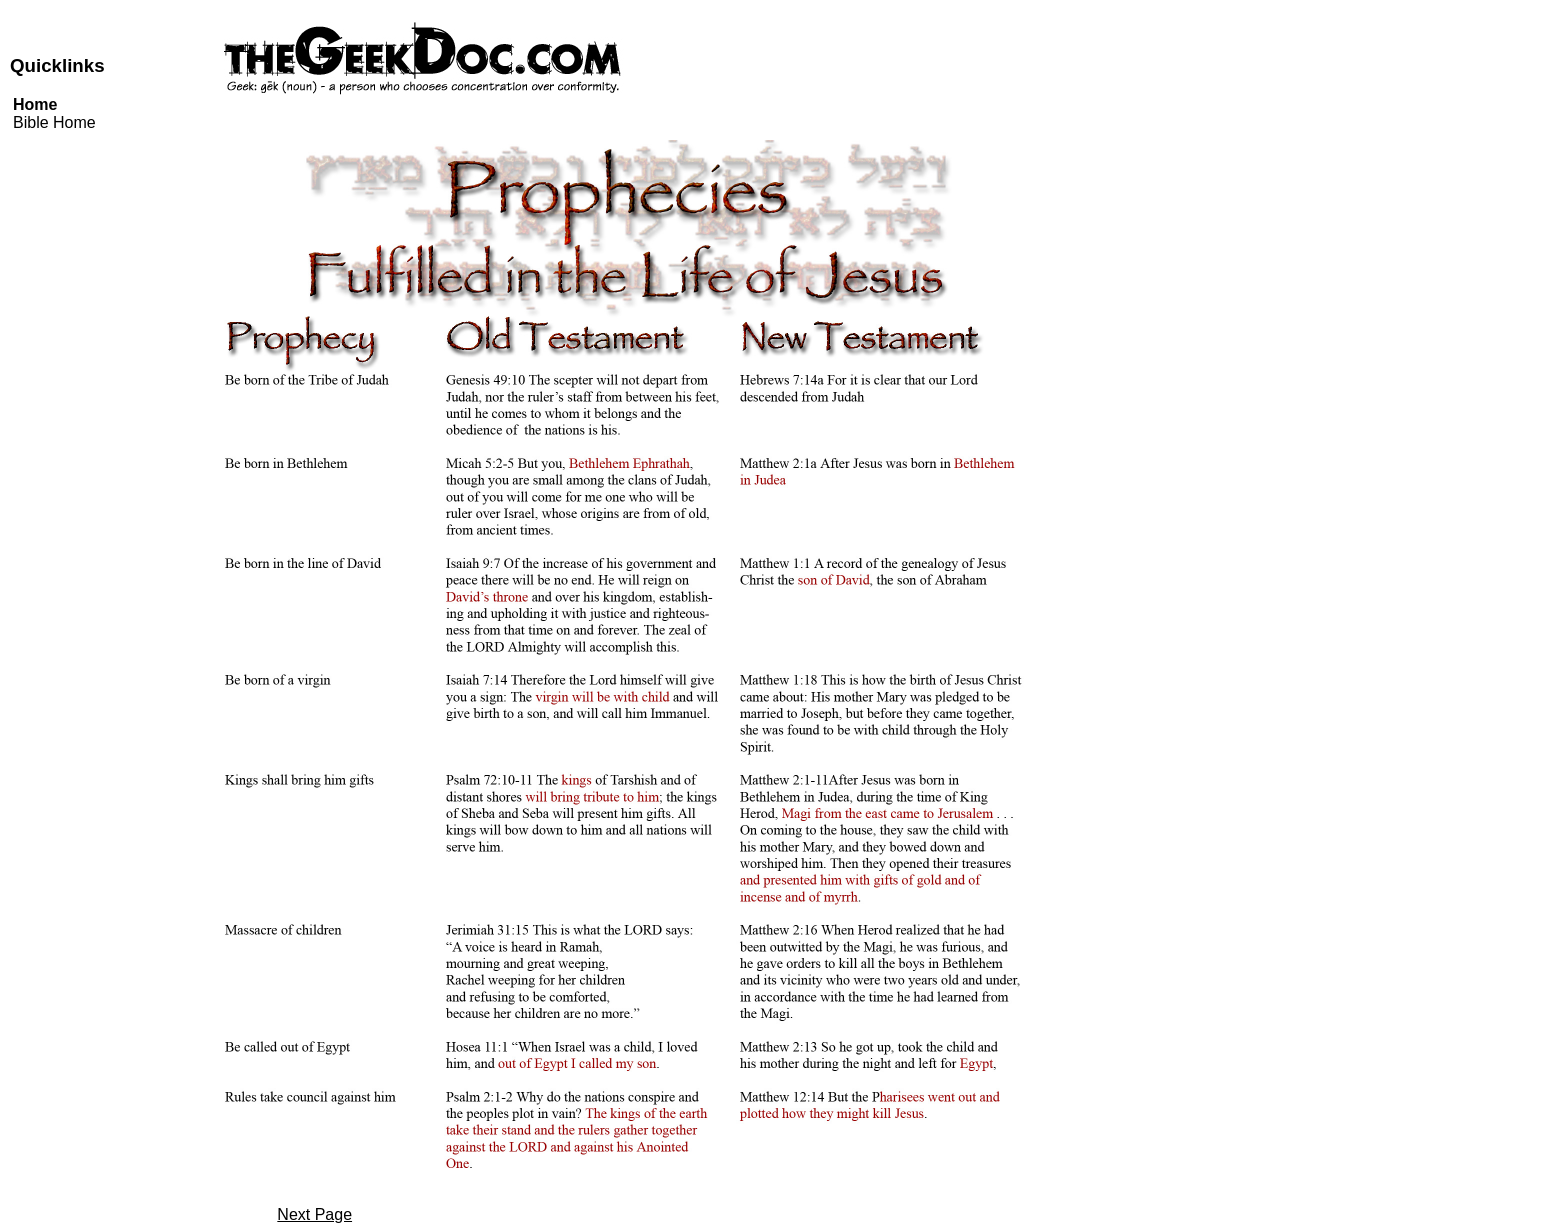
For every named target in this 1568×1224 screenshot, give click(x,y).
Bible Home (54, 122)
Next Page (314, 1214)
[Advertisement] (1472, 336)
